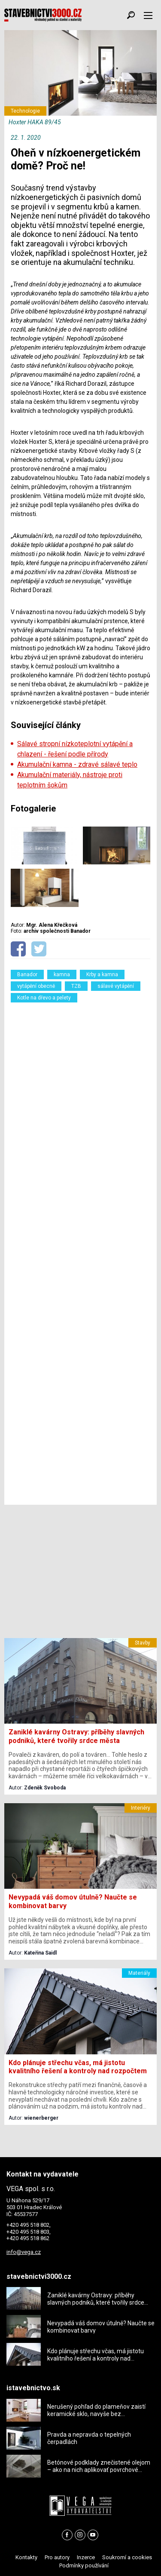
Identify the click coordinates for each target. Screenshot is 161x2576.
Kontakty (26, 2557)
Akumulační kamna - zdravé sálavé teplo (77, 764)
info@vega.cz (23, 2252)
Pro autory (57, 2557)
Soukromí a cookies (127, 2557)
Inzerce (86, 2557)
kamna (62, 974)
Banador (27, 974)
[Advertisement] (80, 1251)
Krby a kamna (102, 974)
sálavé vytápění (115, 986)
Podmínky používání (84, 2565)
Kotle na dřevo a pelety (44, 998)
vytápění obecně (36, 986)
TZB (76, 986)
